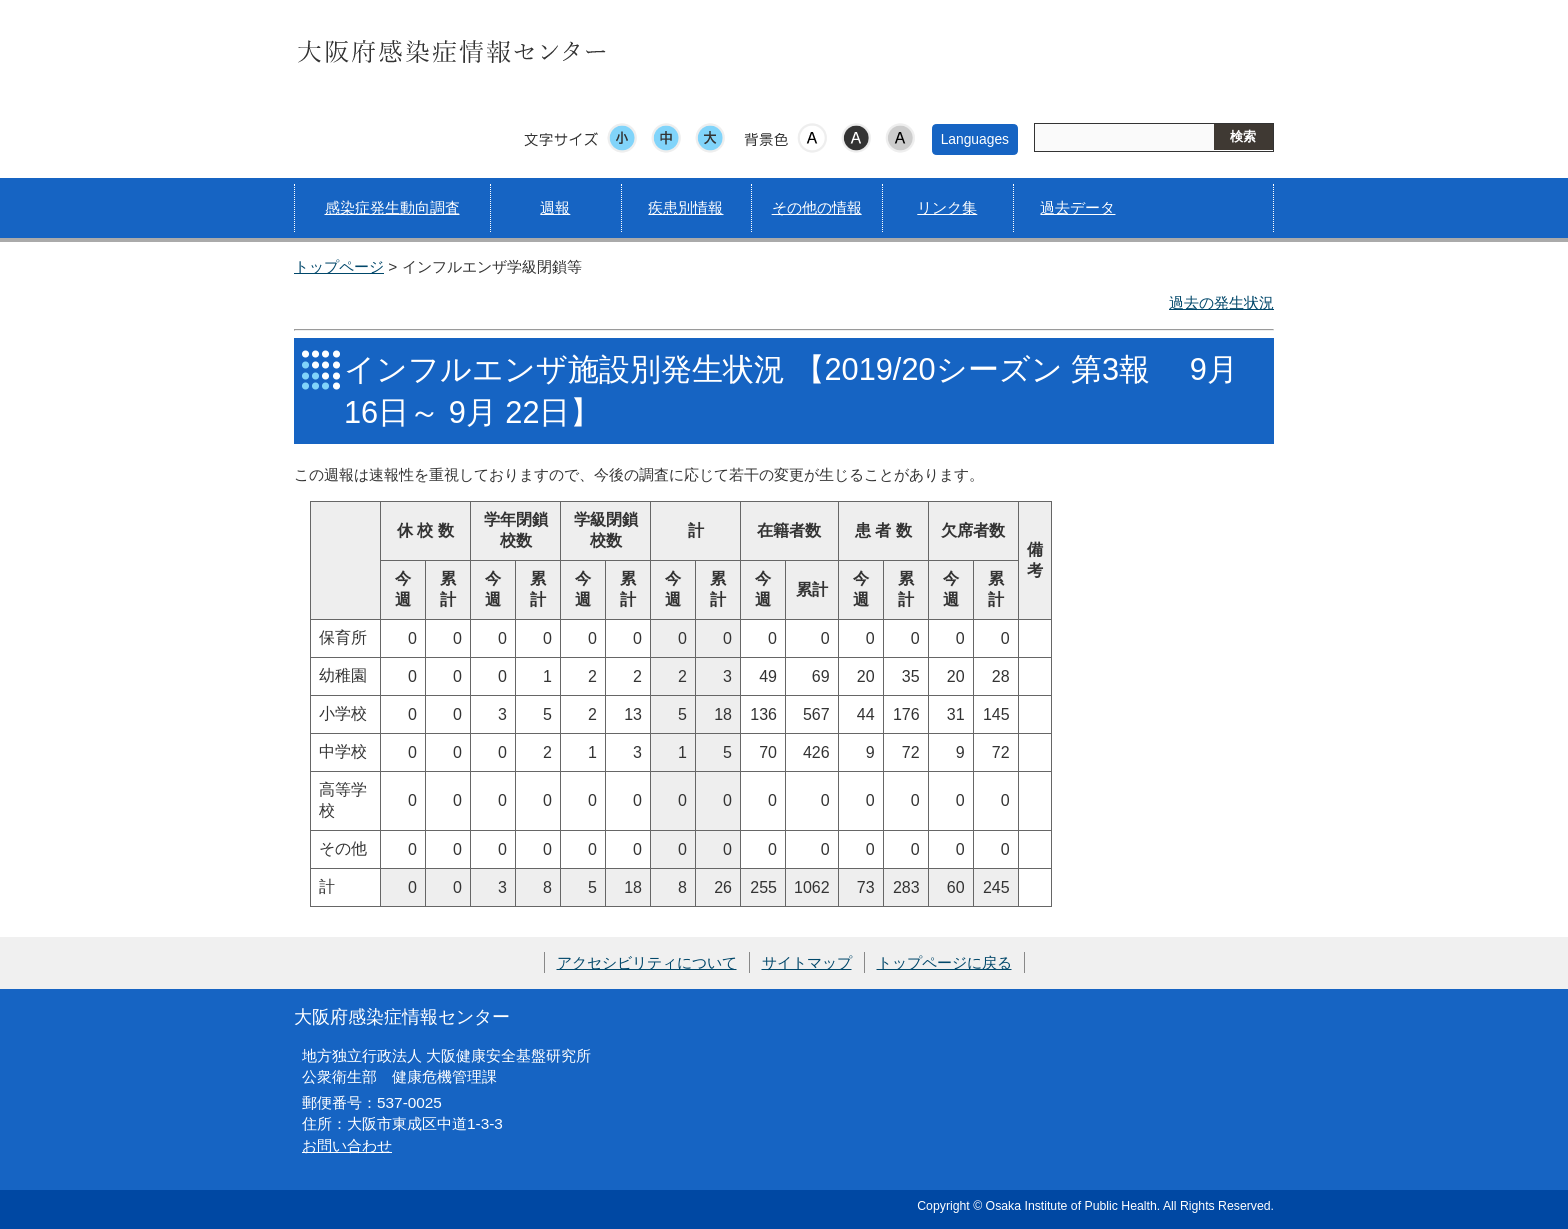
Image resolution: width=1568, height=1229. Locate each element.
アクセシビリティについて (647, 962)
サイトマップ (807, 962)
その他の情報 (817, 207)
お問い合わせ (347, 1145)
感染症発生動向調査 (392, 207)
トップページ (339, 266)
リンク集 (947, 207)
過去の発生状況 (1221, 302)
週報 (555, 207)
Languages (975, 139)
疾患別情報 (685, 207)
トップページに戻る (944, 962)
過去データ (1077, 207)
